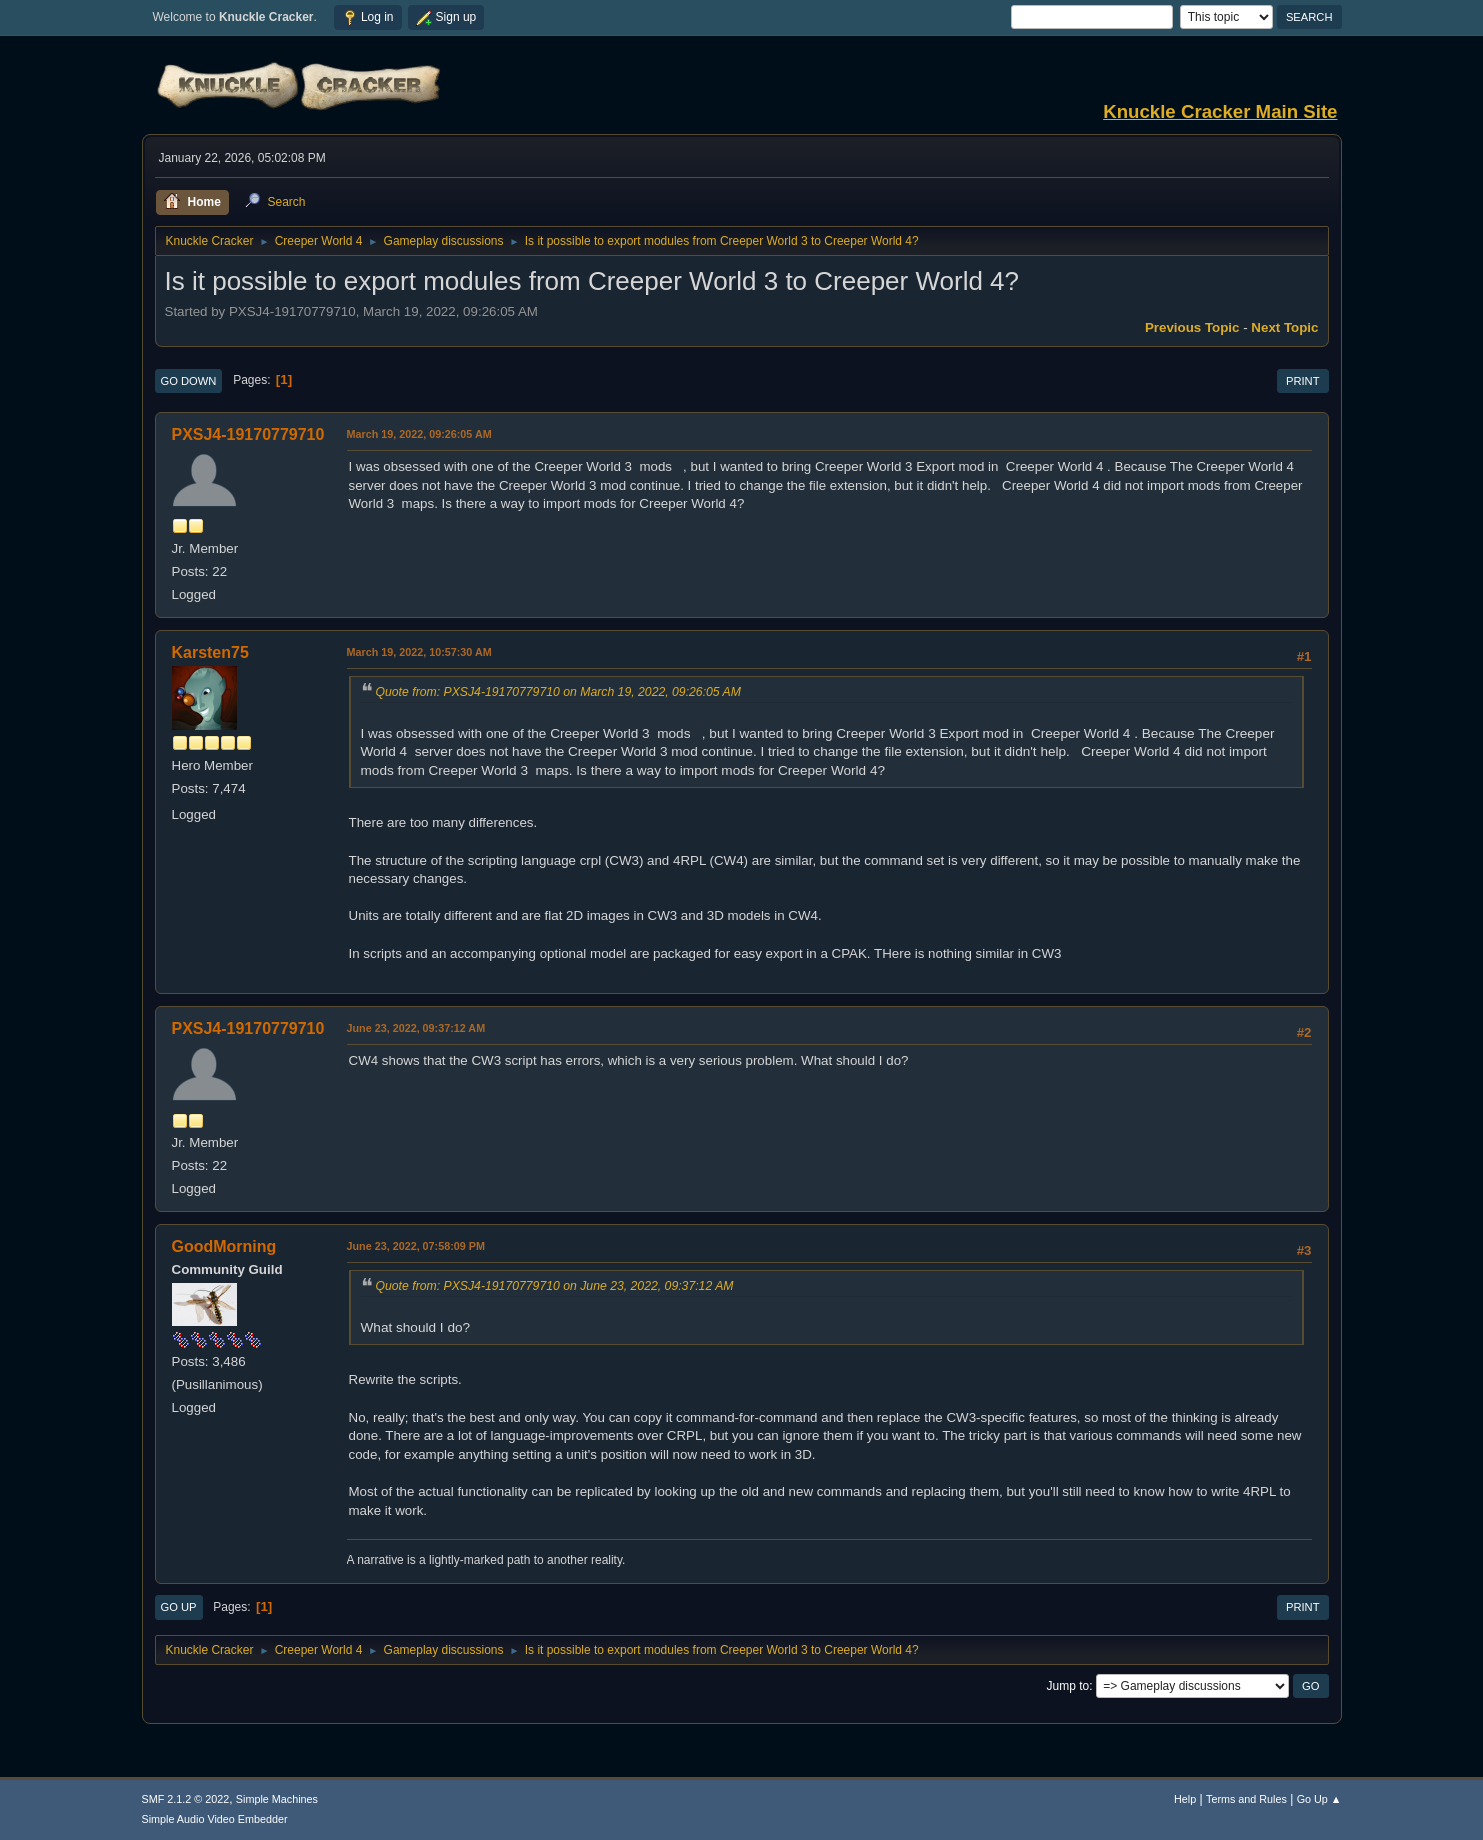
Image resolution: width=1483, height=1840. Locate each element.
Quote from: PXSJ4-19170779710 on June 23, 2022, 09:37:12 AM (555, 1286)
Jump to (1068, 1686)
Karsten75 (210, 652)
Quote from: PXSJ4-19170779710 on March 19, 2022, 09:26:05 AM (558, 692)
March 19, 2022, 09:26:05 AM (419, 434)
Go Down (189, 381)
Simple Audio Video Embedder (215, 1819)
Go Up (179, 1607)
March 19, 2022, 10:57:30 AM (419, 652)
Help (1185, 1799)
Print (1303, 381)
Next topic (1284, 327)
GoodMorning (224, 1246)
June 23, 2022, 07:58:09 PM (416, 1246)
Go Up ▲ (1319, 1799)
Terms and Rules (1246, 1799)
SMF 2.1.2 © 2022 (186, 1799)
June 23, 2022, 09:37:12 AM (416, 1028)
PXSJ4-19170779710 (248, 434)
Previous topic (1192, 327)
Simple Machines (277, 1799)
